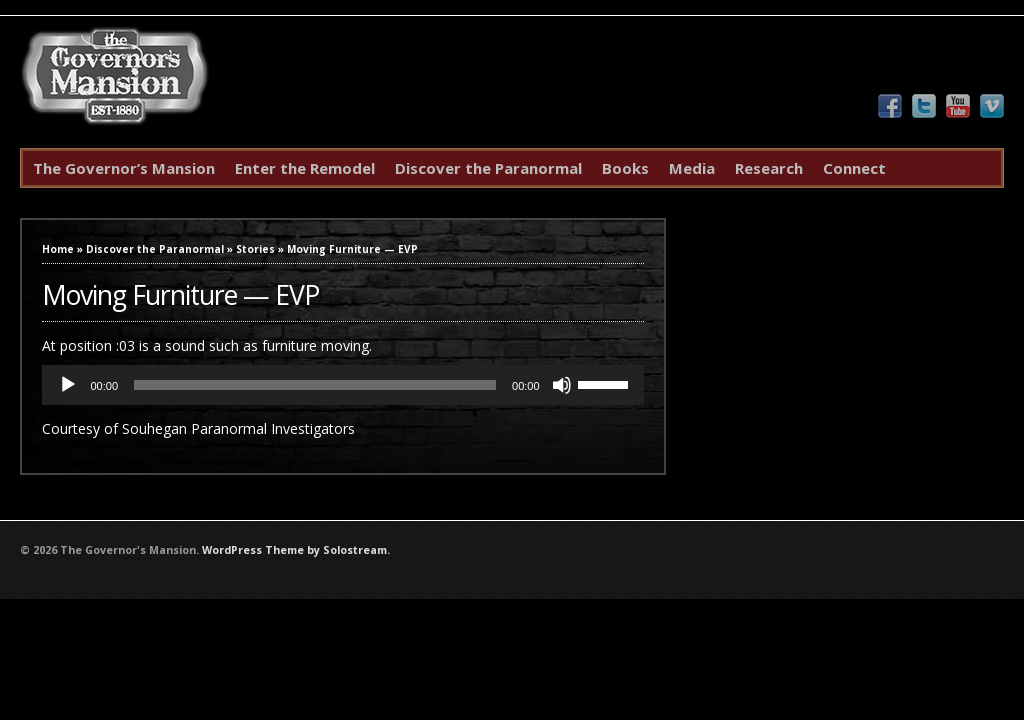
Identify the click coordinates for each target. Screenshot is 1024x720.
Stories (255, 249)
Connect (854, 168)
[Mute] (562, 385)
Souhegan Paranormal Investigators (238, 428)
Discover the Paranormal (488, 168)
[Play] (68, 385)
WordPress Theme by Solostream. (296, 550)
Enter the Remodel (305, 168)
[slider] (315, 385)
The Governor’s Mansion (124, 168)
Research (769, 168)
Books (625, 168)
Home (58, 249)
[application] (342, 385)
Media (692, 168)
